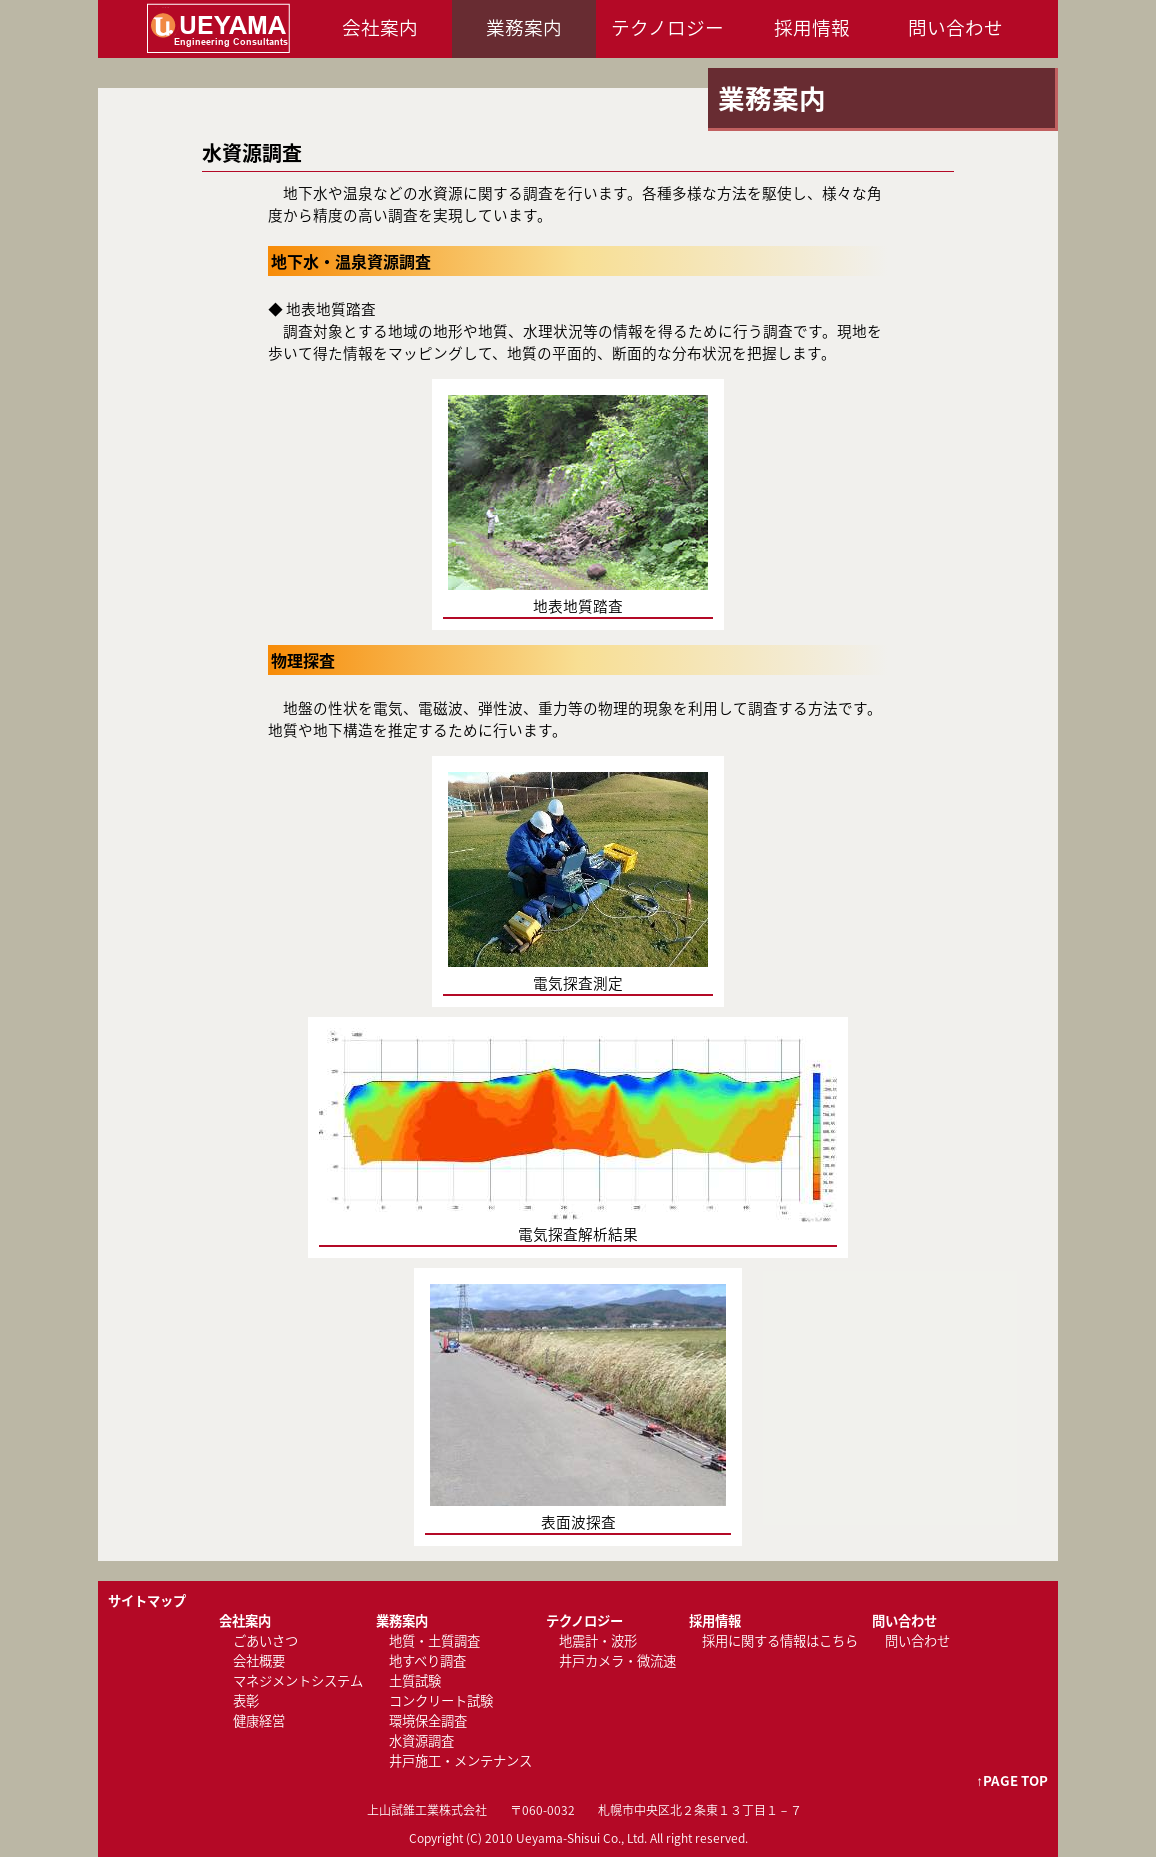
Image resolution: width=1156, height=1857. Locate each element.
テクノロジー (667, 27)
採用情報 (812, 27)
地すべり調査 (427, 1660)
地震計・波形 (598, 1640)
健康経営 (259, 1720)
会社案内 (380, 27)
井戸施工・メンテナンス (460, 1760)
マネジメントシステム (298, 1680)
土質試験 (415, 1680)
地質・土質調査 (434, 1640)
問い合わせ (955, 27)
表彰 (246, 1700)
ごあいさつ (265, 1640)
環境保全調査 (428, 1720)
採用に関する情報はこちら (780, 1640)
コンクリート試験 (441, 1700)
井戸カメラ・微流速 (617, 1660)
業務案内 (524, 27)
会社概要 (259, 1660)
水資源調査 (421, 1740)
